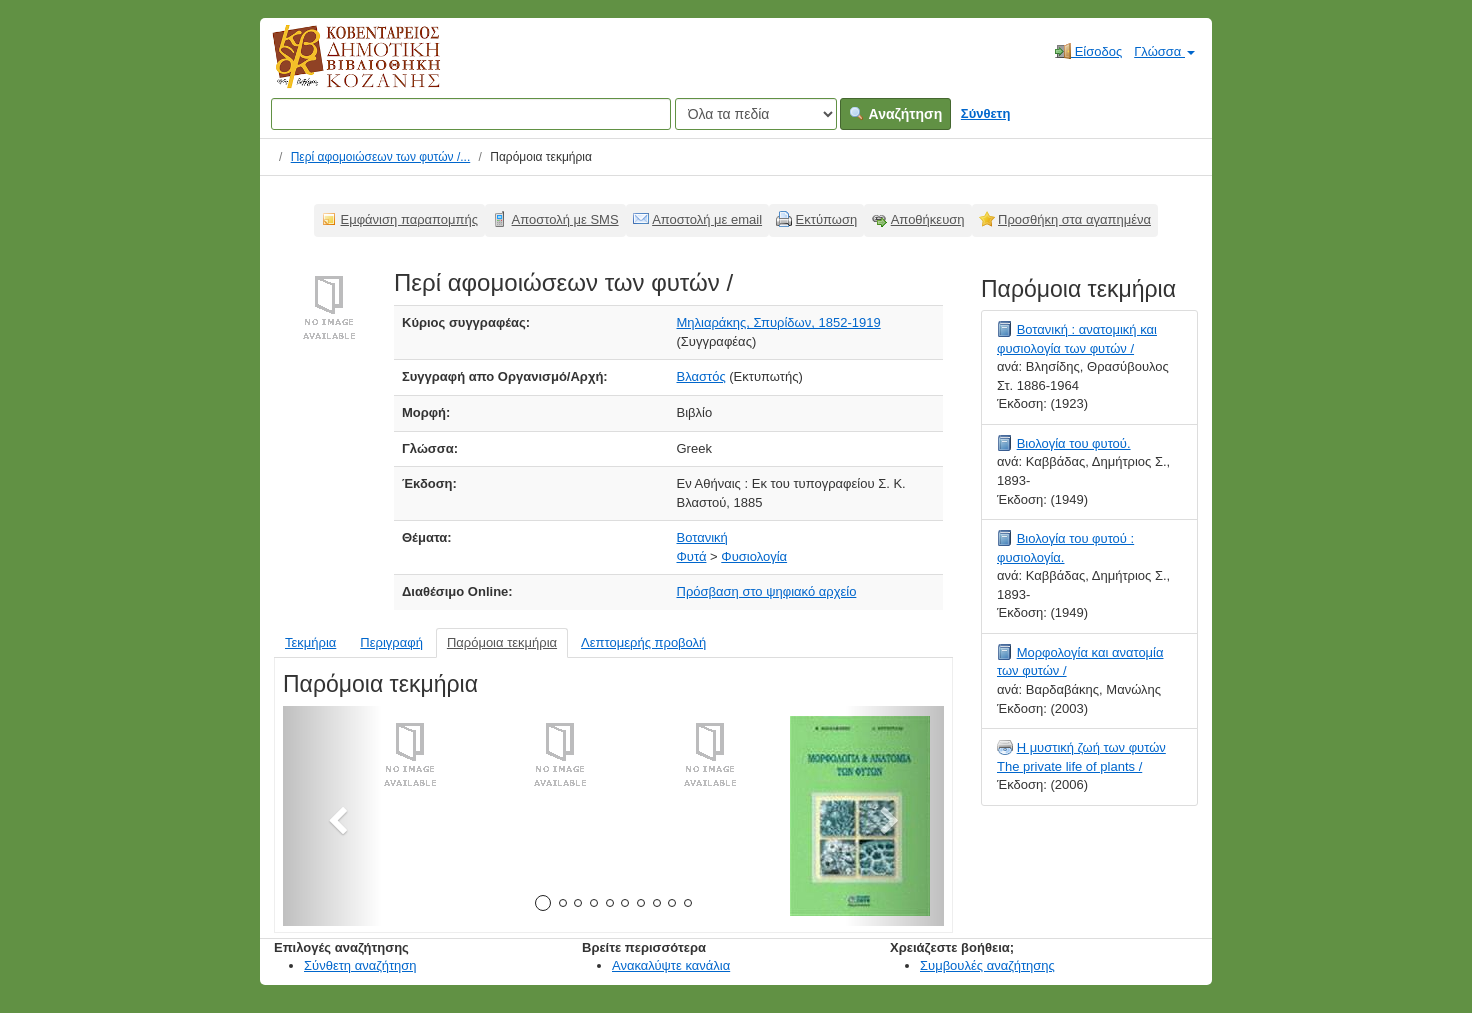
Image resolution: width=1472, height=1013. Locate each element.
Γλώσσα (1164, 51)
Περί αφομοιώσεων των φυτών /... (381, 157)
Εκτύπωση (827, 219)
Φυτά (692, 556)
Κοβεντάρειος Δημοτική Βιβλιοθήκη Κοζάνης (337, 68)
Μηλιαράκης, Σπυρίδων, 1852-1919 (779, 322)
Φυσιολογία (754, 556)
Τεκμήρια (310, 642)
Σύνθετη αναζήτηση (360, 965)
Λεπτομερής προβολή (643, 642)
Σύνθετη (986, 113)
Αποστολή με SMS (565, 219)
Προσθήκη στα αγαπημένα (1074, 219)
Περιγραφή (391, 642)
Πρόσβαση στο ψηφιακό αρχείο (767, 591)
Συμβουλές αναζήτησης (987, 965)
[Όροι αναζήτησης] (471, 114)
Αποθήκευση (928, 219)
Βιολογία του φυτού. (1074, 443)
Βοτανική (702, 537)
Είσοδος (1088, 51)
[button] (332, 816)
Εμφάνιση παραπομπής (410, 219)
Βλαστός (701, 376)
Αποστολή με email (707, 219)
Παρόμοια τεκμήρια (502, 642)
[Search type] (756, 114)
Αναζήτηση (895, 114)
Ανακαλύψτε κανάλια (671, 965)
